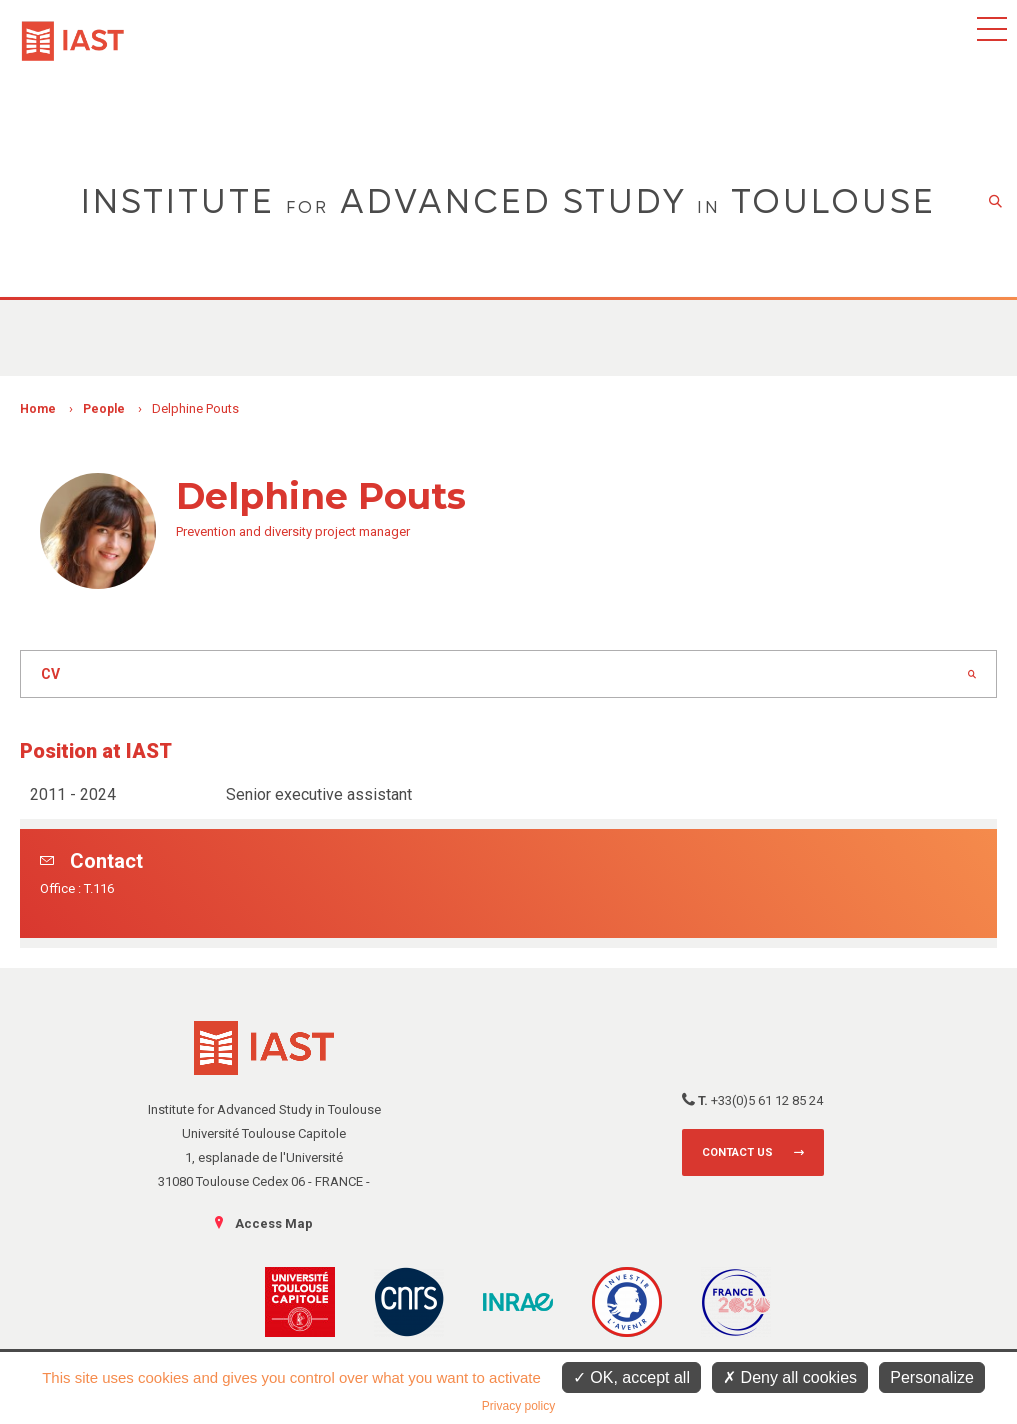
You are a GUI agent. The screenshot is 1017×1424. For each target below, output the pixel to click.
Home (38, 409)
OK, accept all (631, 1377)
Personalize (932, 1377)
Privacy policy (518, 1406)
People (104, 409)
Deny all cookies (790, 1377)
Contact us (737, 1152)
